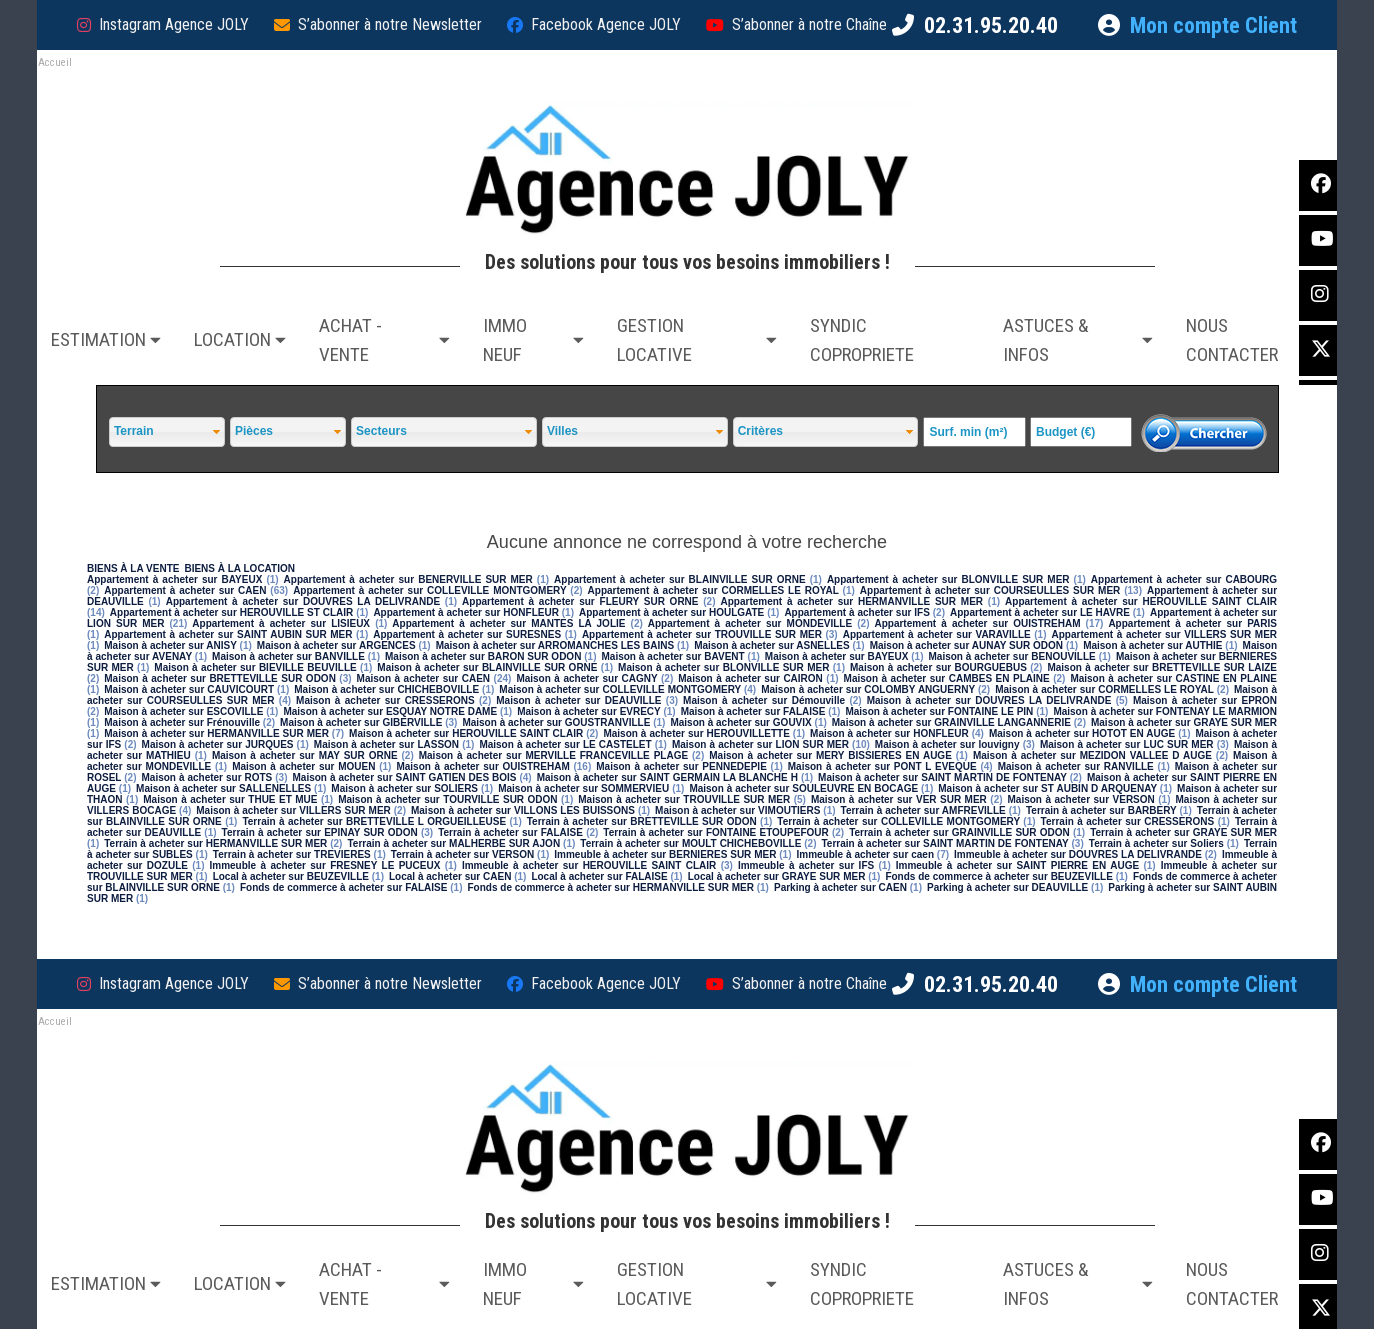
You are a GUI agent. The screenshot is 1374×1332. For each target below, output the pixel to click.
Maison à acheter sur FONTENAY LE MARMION (1165, 711)
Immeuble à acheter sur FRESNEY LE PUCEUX (324, 865)
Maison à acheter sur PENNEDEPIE (681, 766)
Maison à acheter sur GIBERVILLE (361, 722)
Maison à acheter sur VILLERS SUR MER (293, 810)
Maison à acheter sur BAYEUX (837, 656)
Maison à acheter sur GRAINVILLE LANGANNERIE (951, 722)
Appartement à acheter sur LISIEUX (281, 623)
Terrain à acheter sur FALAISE (510, 832)
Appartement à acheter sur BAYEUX (174, 579)
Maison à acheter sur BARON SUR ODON (483, 656)
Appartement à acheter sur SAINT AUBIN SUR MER (228, 634)
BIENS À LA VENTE (133, 568)
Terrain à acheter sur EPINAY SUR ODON (320, 832)
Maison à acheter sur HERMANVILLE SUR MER (216, 733)
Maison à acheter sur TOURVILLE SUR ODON (447, 799)
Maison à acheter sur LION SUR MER (760, 744)
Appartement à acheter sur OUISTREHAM (977, 623)
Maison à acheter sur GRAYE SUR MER (1184, 722)
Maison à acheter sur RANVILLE (1076, 766)
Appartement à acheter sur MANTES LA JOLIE (508, 623)
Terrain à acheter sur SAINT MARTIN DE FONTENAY (945, 843)
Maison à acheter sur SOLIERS (404, 788)
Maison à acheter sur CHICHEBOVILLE (386, 689)
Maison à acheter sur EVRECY (588, 711)
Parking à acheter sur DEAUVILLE (1007, 887)
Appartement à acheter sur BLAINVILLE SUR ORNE (680, 579)
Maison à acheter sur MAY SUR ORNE (305, 755)
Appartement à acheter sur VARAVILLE (937, 634)
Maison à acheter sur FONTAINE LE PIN (939, 711)
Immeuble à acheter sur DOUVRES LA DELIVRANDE (1078, 854)
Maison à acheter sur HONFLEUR (889, 733)
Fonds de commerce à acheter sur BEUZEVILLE (998, 876)
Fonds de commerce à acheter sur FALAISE (344, 887)
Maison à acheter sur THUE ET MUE (230, 799)
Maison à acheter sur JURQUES (218, 744)
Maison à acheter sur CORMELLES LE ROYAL (1104, 689)
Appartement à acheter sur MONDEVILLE (750, 623)
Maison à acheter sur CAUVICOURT (189, 689)
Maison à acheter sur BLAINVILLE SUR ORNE (487, 667)
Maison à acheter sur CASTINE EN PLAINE (1173, 678)
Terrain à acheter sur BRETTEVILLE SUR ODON (642, 821)
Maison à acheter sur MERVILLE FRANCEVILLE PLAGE (553, 755)
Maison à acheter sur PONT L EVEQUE (882, 766)
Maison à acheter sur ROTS (206, 777)
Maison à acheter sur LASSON (386, 744)
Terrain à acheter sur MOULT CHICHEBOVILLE (690, 843)
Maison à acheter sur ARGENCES (336, 645)
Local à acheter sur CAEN (450, 876)
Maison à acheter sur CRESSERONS (385, 700)
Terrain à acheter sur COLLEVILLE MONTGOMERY (898, 821)
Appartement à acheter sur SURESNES (467, 634)
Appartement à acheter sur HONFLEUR (465, 612)
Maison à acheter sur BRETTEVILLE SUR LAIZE (1162, 667)
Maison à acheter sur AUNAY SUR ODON (966, 645)
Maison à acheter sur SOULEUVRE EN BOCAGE (803, 788)
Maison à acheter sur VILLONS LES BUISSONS (523, 810)
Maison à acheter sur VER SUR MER (899, 799)
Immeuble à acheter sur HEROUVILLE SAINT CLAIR (589, 865)
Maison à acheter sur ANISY (170, 645)
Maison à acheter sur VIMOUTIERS (737, 810)
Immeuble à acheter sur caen (865, 854)
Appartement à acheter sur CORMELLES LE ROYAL (713, 590)
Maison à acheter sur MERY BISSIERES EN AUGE (830, 755)
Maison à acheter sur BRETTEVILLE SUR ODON (220, 678)
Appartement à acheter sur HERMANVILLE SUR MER (852, 601)
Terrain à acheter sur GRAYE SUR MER (1183, 832)
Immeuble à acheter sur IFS (806, 865)
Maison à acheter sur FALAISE (753, 711)
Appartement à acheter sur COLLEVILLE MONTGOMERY (429, 590)
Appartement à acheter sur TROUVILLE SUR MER (702, 634)
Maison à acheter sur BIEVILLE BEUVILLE (255, 667)
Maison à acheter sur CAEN (424, 678)
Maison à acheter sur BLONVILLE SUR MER (723, 667)
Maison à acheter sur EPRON (1205, 700)
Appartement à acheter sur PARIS (1192, 623)
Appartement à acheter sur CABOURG (1184, 579)
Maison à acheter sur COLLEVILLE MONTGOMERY (620, 689)
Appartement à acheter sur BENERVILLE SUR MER (408, 579)
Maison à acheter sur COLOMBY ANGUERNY (868, 689)
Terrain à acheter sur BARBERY (1101, 810)
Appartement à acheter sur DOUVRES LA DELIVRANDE (303, 601)
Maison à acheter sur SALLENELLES (223, 788)
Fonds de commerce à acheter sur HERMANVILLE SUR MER (610, 887)
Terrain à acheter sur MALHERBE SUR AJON (453, 843)
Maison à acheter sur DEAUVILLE (578, 700)
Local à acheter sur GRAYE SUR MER (777, 876)
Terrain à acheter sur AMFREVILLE (923, 810)
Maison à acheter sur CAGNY (586, 678)
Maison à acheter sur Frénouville (182, 722)
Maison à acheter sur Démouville (764, 700)
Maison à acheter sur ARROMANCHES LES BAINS (555, 645)
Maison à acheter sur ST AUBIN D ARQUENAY (1047, 788)
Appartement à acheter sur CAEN (185, 590)
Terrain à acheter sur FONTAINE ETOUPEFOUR (715, 832)
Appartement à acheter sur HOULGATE (671, 612)
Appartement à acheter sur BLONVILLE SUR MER (948, 579)
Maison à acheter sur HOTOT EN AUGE (1082, 733)
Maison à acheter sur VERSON (1081, 799)
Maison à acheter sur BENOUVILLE (1012, 656)
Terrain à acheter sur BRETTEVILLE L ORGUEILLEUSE (374, 821)
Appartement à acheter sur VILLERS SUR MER (1165, 634)
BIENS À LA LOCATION (239, 568)
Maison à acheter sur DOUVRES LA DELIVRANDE (989, 700)
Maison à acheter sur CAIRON (750, 678)
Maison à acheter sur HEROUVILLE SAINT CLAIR (466, 733)
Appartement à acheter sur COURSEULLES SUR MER (990, 590)
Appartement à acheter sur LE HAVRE (1040, 612)
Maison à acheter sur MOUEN (303, 766)
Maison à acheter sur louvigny (947, 744)
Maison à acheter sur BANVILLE (288, 656)
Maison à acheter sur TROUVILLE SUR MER (684, 799)
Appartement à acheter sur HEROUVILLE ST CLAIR (231, 612)
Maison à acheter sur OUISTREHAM (482, 766)
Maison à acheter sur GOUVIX (740, 722)
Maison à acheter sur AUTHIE (1152, 645)
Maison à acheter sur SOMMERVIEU (583, 788)
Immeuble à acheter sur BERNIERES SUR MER (665, 854)
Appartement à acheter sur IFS (856, 612)
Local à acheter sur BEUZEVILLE (291, 876)
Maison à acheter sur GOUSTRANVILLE (556, 722)
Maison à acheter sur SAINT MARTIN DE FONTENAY (942, 777)
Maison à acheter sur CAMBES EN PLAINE (947, 678)
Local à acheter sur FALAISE (599, 876)
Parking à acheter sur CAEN (840, 887)
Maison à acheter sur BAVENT (673, 656)
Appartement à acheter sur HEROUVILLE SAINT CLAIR (1141, 601)
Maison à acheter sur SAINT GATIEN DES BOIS (405, 777)
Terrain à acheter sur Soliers (1156, 843)
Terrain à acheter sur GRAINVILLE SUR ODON (959, 832)
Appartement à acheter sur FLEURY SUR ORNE (580, 601)
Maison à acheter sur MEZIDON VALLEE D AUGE (1092, 755)
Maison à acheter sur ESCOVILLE (183, 711)
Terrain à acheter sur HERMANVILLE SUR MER (215, 843)
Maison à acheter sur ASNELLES (771, 645)
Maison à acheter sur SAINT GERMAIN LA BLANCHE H (667, 777)
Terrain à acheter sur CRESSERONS (1128, 821)
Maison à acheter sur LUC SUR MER (1127, 744)
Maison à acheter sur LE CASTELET (565, 744)
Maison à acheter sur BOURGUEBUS (938, 667)
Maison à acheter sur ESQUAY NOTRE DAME (390, 711)
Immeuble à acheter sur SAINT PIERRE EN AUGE (1017, 865)
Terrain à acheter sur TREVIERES (292, 854)
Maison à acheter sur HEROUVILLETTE (696, 733)
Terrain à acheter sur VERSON (462, 854)
